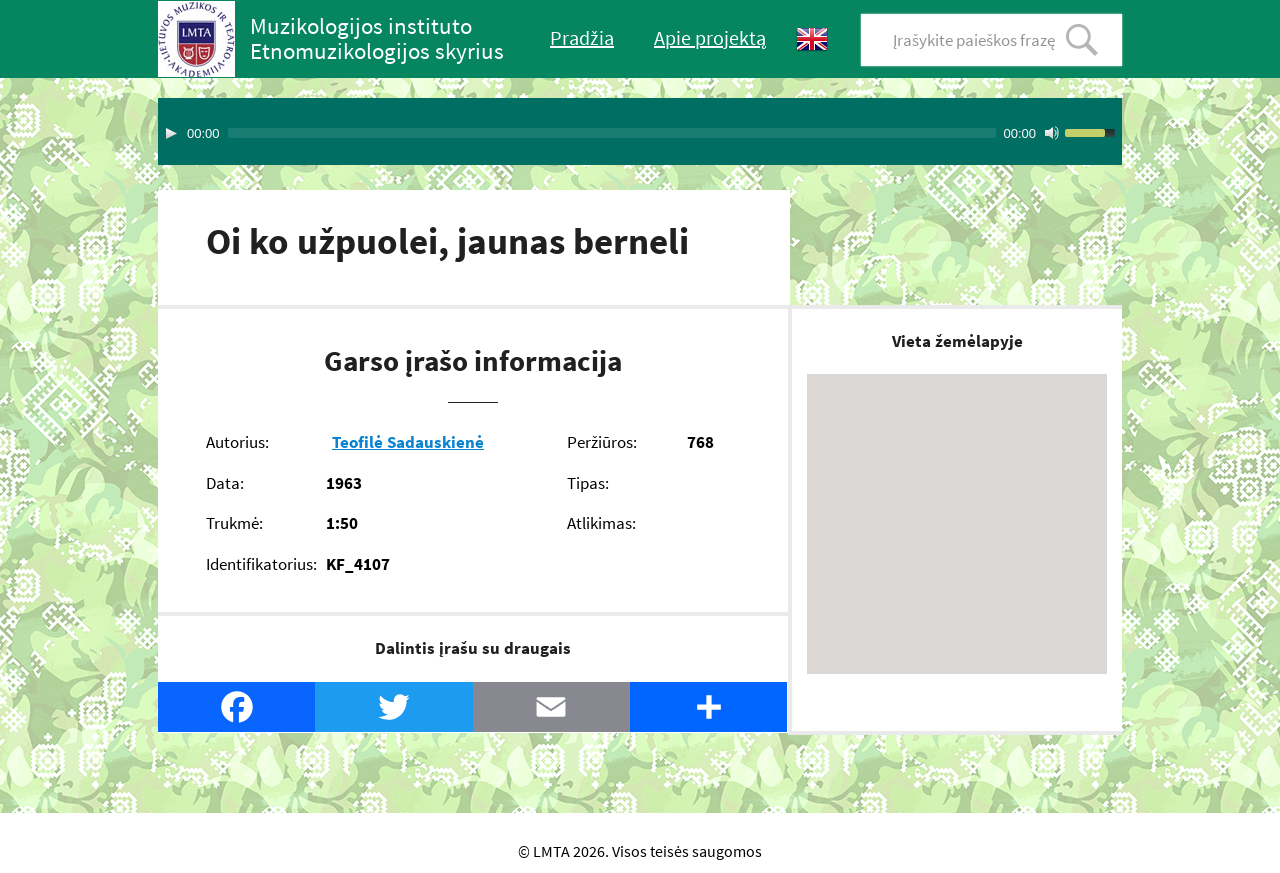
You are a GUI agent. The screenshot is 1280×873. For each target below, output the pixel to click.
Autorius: (237, 442)
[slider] (612, 133)
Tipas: (588, 483)
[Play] (171, 133)
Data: (225, 483)
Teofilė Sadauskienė (408, 442)
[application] (640, 131)
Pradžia (582, 37)
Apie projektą (710, 37)
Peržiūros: (602, 442)
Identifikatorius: (261, 564)
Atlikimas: (601, 523)
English (812, 39)
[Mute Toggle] (1052, 133)
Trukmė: (234, 523)
